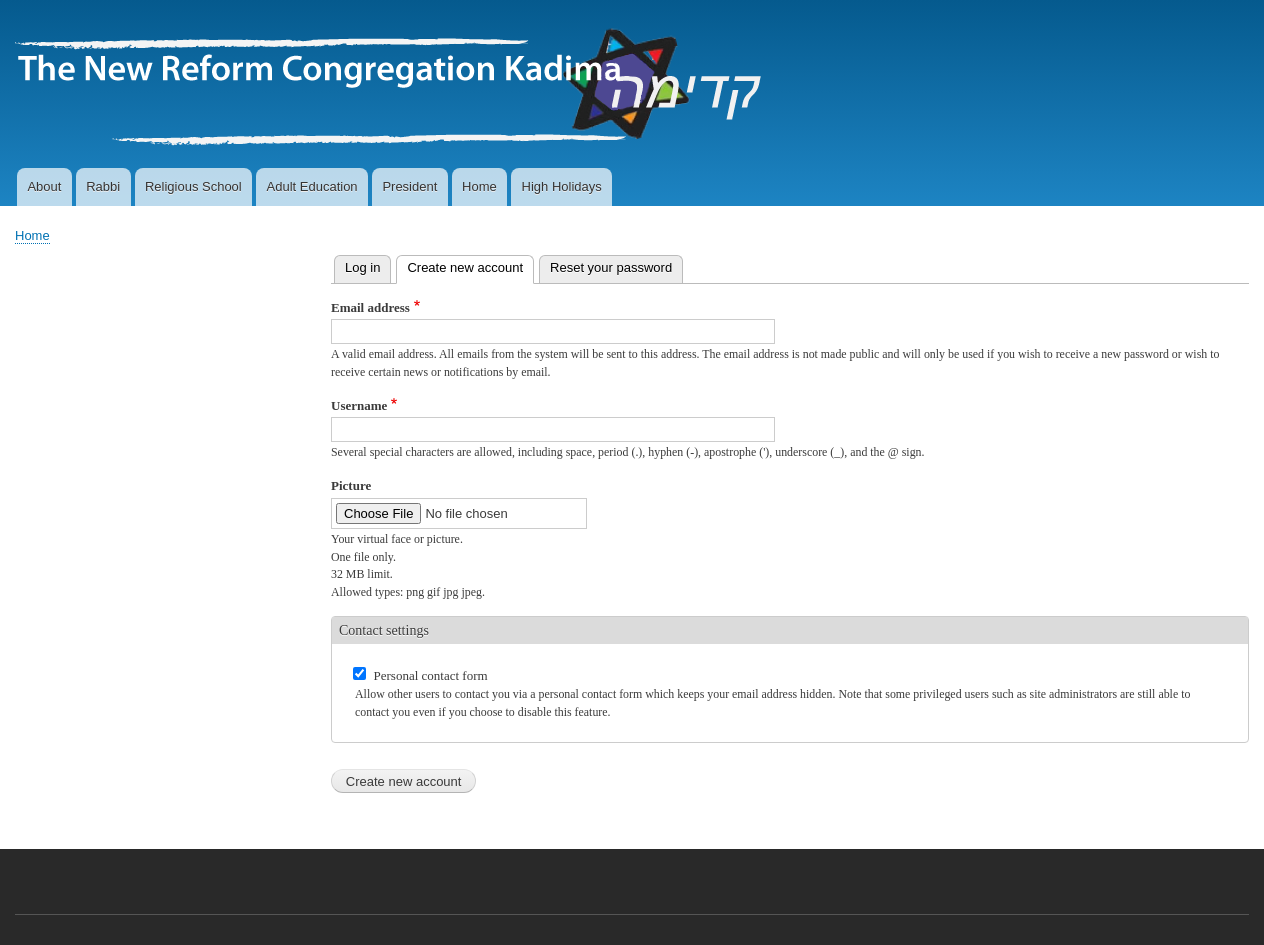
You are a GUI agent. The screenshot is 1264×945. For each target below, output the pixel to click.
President (409, 186)
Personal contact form (431, 675)
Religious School (193, 186)
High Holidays (562, 186)
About (44, 186)
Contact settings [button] (384, 630)
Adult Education (312, 186)
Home (479, 186)
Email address (370, 307)
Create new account (470, 265)
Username (359, 405)
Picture (351, 485)
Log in (362, 267)
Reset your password (611, 267)
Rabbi (103, 186)
